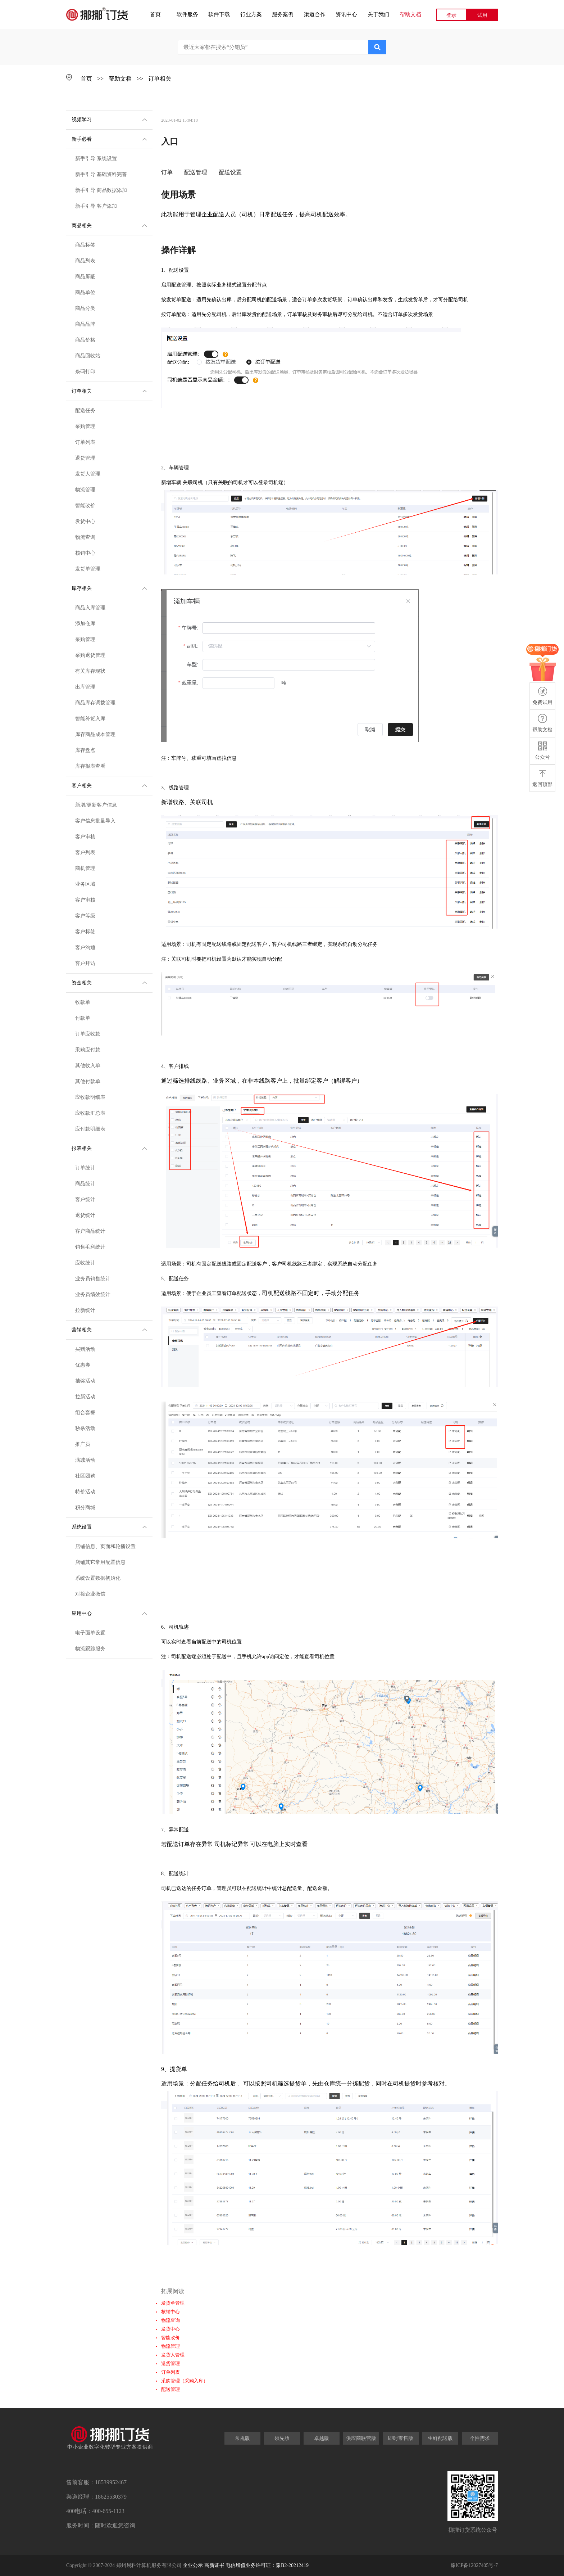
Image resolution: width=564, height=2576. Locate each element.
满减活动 (85, 1460)
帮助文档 (410, 14)
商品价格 (85, 340)
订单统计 (85, 1167)
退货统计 (85, 1215)
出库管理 (85, 687)
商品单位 (85, 292)
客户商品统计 (90, 1231)
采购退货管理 (90, 655)
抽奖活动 (85, 1381)
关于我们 (378, 14)
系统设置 (109, 1526)
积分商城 (85, 1507)
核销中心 (85, 553)
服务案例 (283, 14)
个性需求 (480, 2438)
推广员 (82, 1444)
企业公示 (193, 2565)
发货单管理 (87, 569)
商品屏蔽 (85, 276)
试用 (482, 15)
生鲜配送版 (440, 2438)
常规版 (242, 2438)
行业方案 (251, 14)
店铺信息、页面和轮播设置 (105, 1546)
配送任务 (85, 410)
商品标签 (85, 245)
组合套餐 (85, 1412)
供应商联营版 (361, 2438)
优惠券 (82, 1365)
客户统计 (85, 1199)
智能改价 (85, 505)
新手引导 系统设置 (96, 158)
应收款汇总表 (90, 1113)
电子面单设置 (90, 1633)
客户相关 (109, 785)
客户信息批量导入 (95, 821)
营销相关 (109, 1329)
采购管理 (85, 426)
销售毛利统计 (90, 1247)
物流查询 (85, 537)
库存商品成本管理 (95, 734)
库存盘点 (85, 750)
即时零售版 (400, 2438)
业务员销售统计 (92, 1278)
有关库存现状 (90, 671)
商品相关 (109, 225)
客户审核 (85, 836)
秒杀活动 (85, 1428)
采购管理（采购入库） (184, 2380)
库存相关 (109, 588)
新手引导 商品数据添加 (101, 190)
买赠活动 (85, 1349)
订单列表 (85, 442)
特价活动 (85, 1491)
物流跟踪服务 (90, 1648)
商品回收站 (87, 355)
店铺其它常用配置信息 (100, 1562)
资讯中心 (346, 14)
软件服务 (187, 14)
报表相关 (109, 1148)
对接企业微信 (90, 1594)
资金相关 (109, 982)
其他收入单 (87, 1065)
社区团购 (85, 1476)
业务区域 (85, 884)
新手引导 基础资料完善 (101, 174)
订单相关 (159, 79)
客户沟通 (85, 947)
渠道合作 (315, 14)
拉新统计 (85, 1310)
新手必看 (109, 138)
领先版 (282, 2438)
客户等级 (85, 916)
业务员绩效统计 (92, 1294)
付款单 (82, 1018)
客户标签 (85, 931)
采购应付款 (87, 1049)
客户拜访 (85, 963)
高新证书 (214, 2565)
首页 (155, 14)
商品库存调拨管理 (95, 702)
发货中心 (85, 521)
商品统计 (85, 1183)
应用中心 (109, 1613)
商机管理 (85, 868)
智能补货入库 (90, 718)
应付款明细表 (90, 1129)
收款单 (82, 1002)
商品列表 (85, 260)
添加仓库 (85, 623)
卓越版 (321, 2438)
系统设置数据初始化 (97, 1578)
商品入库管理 (90, 607)
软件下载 (219, 14)
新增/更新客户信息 (96, 805)
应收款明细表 (90, 1097)
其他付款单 (87, 1081)
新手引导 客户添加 (96, 206)
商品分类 (85, 308)
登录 (451, 15)
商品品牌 (85, 324)
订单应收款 (87, 1034)
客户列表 (85, 852)
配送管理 (170, 2389)
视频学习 (109, 119)
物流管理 (85, 489)
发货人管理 (87, 474)
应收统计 (85, 1263)
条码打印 (85, 371)
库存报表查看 (90, 766)
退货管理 (85, 458)
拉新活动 (85, 1396)
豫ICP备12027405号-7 (474, 2565)
